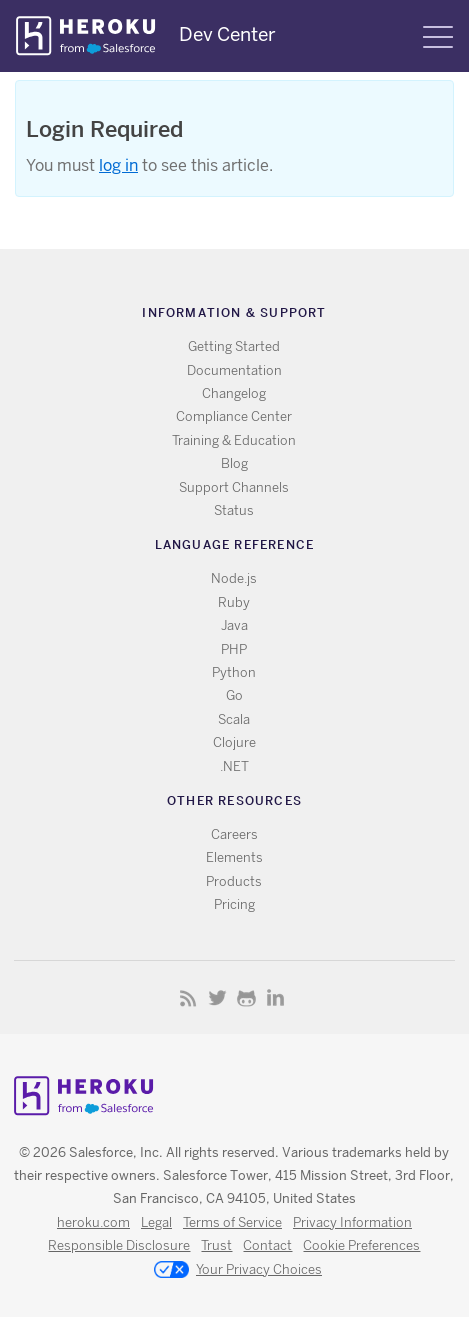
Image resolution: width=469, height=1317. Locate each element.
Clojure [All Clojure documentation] (234, 742)
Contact (267, 1245)
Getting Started (234, 346)
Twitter (217, 997)
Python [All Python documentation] (234, 672)
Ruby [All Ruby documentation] (234, 602)
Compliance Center (234, 416)
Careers (234, 834)
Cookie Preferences (361, 1245)
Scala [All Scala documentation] (234, 719)
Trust (216, 1245)
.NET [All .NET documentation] (234, 766)
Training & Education (234, 440)
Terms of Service (232, 1222)
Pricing (234, 904)
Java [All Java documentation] (234, 625)
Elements (234, 857)
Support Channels (234, 487)
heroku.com (93, 1222)
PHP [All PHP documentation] (234, 649)
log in (118, 165)
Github (246, 997)
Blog (234, 463)
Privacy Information (352, 1222)
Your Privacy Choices (238, 1271)
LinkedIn (275, 997)
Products (234, 881)
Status (234, 510)
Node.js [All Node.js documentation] (234, 578)
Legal (156, 1222)
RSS (188, 997)
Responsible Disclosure (119, 1245)
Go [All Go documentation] (234, 695)
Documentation (234, 370)
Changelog (234, 393)
